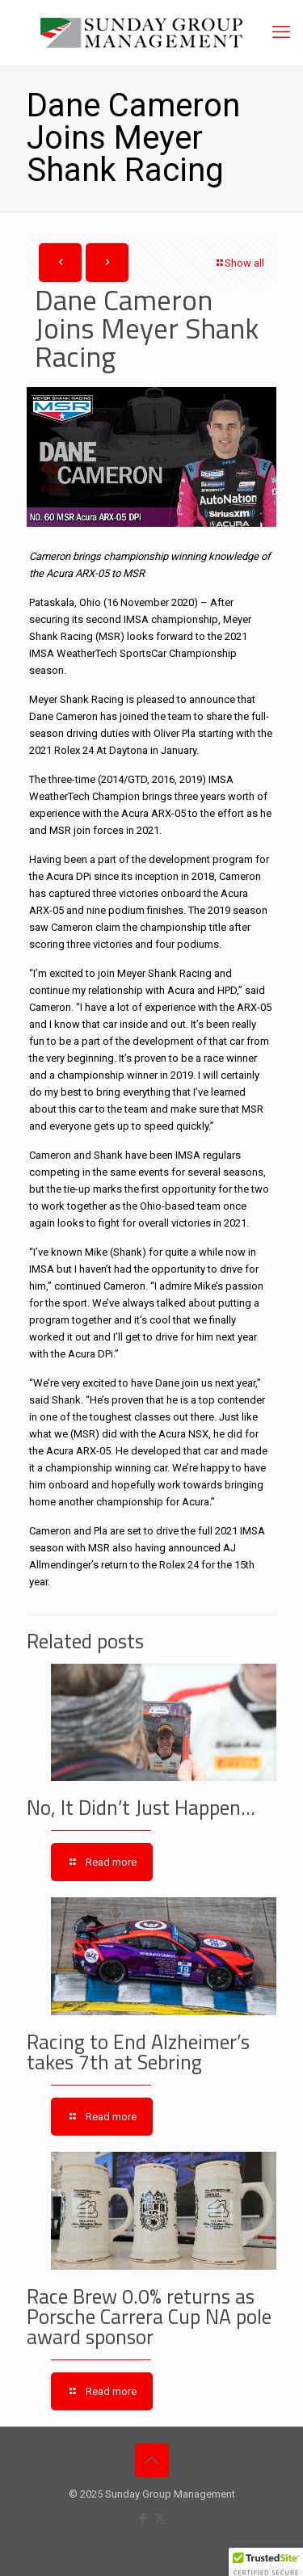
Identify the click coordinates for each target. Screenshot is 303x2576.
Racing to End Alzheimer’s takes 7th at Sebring (138, 2052)
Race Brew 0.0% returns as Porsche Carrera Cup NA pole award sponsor (149, 2316)
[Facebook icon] (143, 2518)
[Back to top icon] (152, 2460)
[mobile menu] (281, 32)
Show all (239, 263)
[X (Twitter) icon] (160, 2518)
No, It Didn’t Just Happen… (141, 1807)
